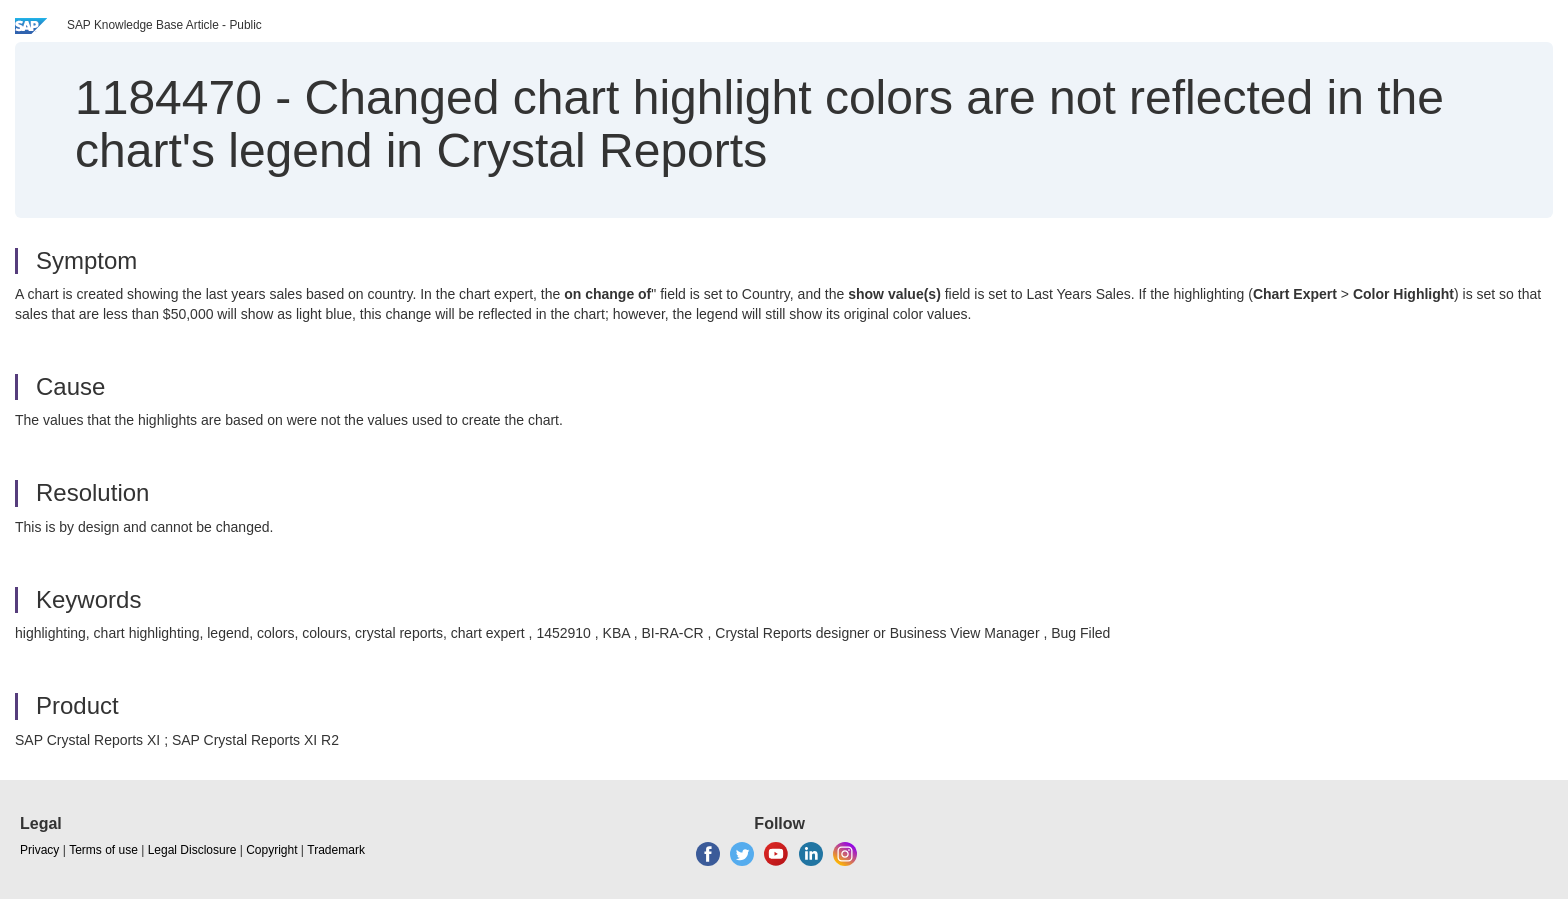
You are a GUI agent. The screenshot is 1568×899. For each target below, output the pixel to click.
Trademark (336, 850)
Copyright (271, 850)
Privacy (39, 850)
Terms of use (103, 850)
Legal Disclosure (192, 850)
